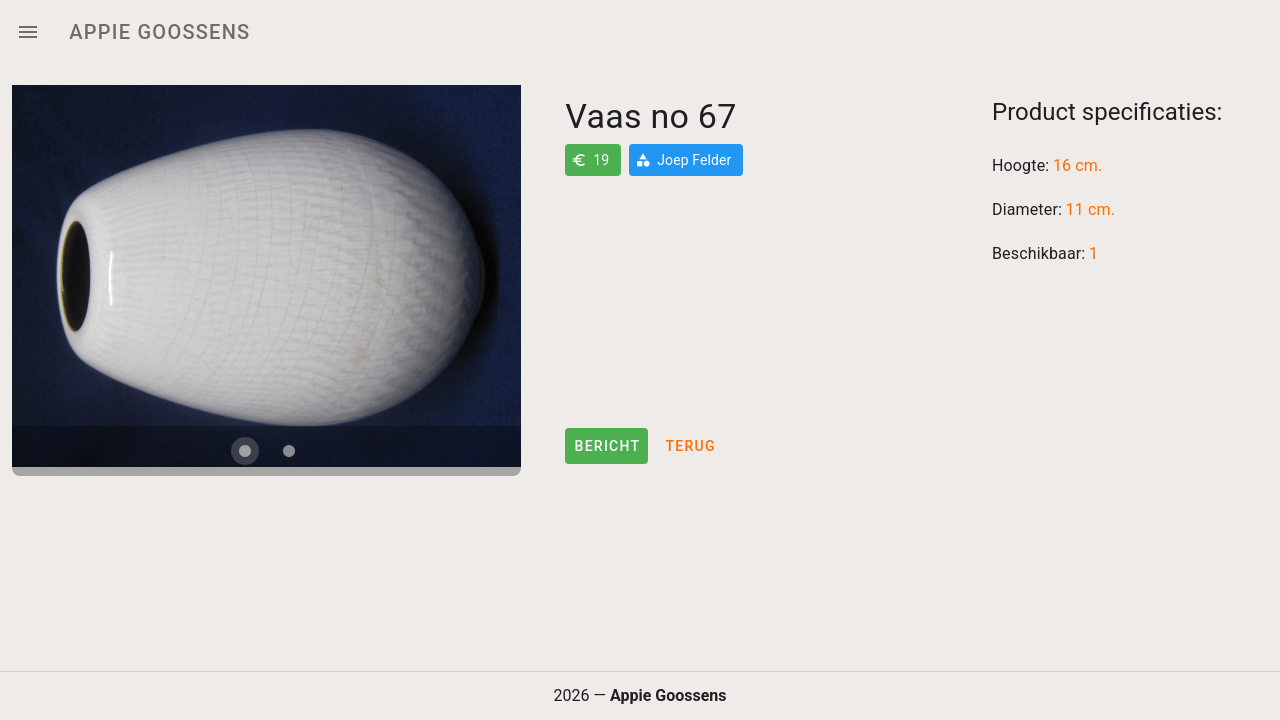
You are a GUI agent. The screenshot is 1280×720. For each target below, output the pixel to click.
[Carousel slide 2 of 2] (289, 451)
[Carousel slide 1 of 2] (245, 451)
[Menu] (28, 32)
